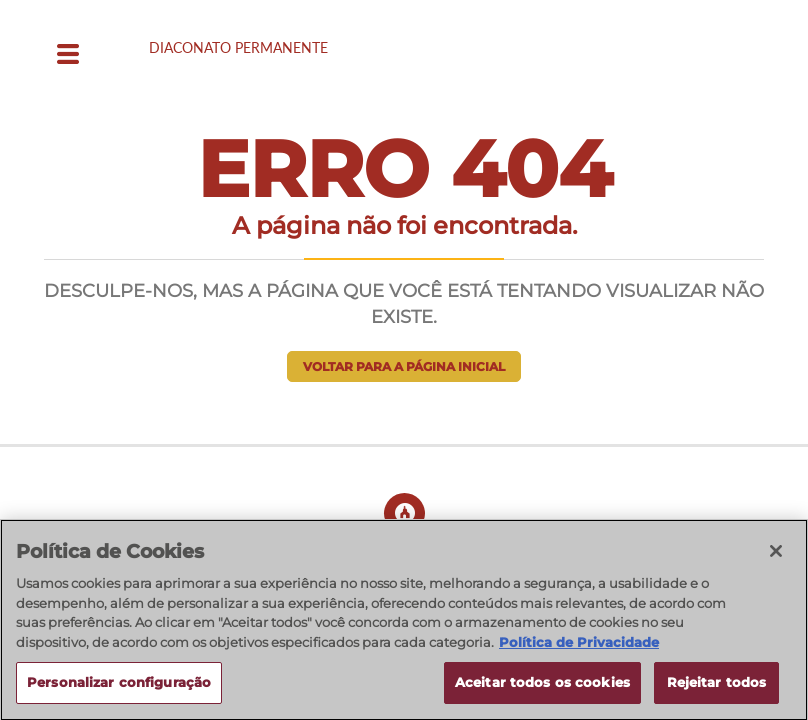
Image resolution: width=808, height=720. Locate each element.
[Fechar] (776, 559)
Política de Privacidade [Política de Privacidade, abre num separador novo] (579, 649)
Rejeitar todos (717, 690)
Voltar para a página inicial (404, 366)
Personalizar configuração (119, 690)
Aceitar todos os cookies (542, 690)
